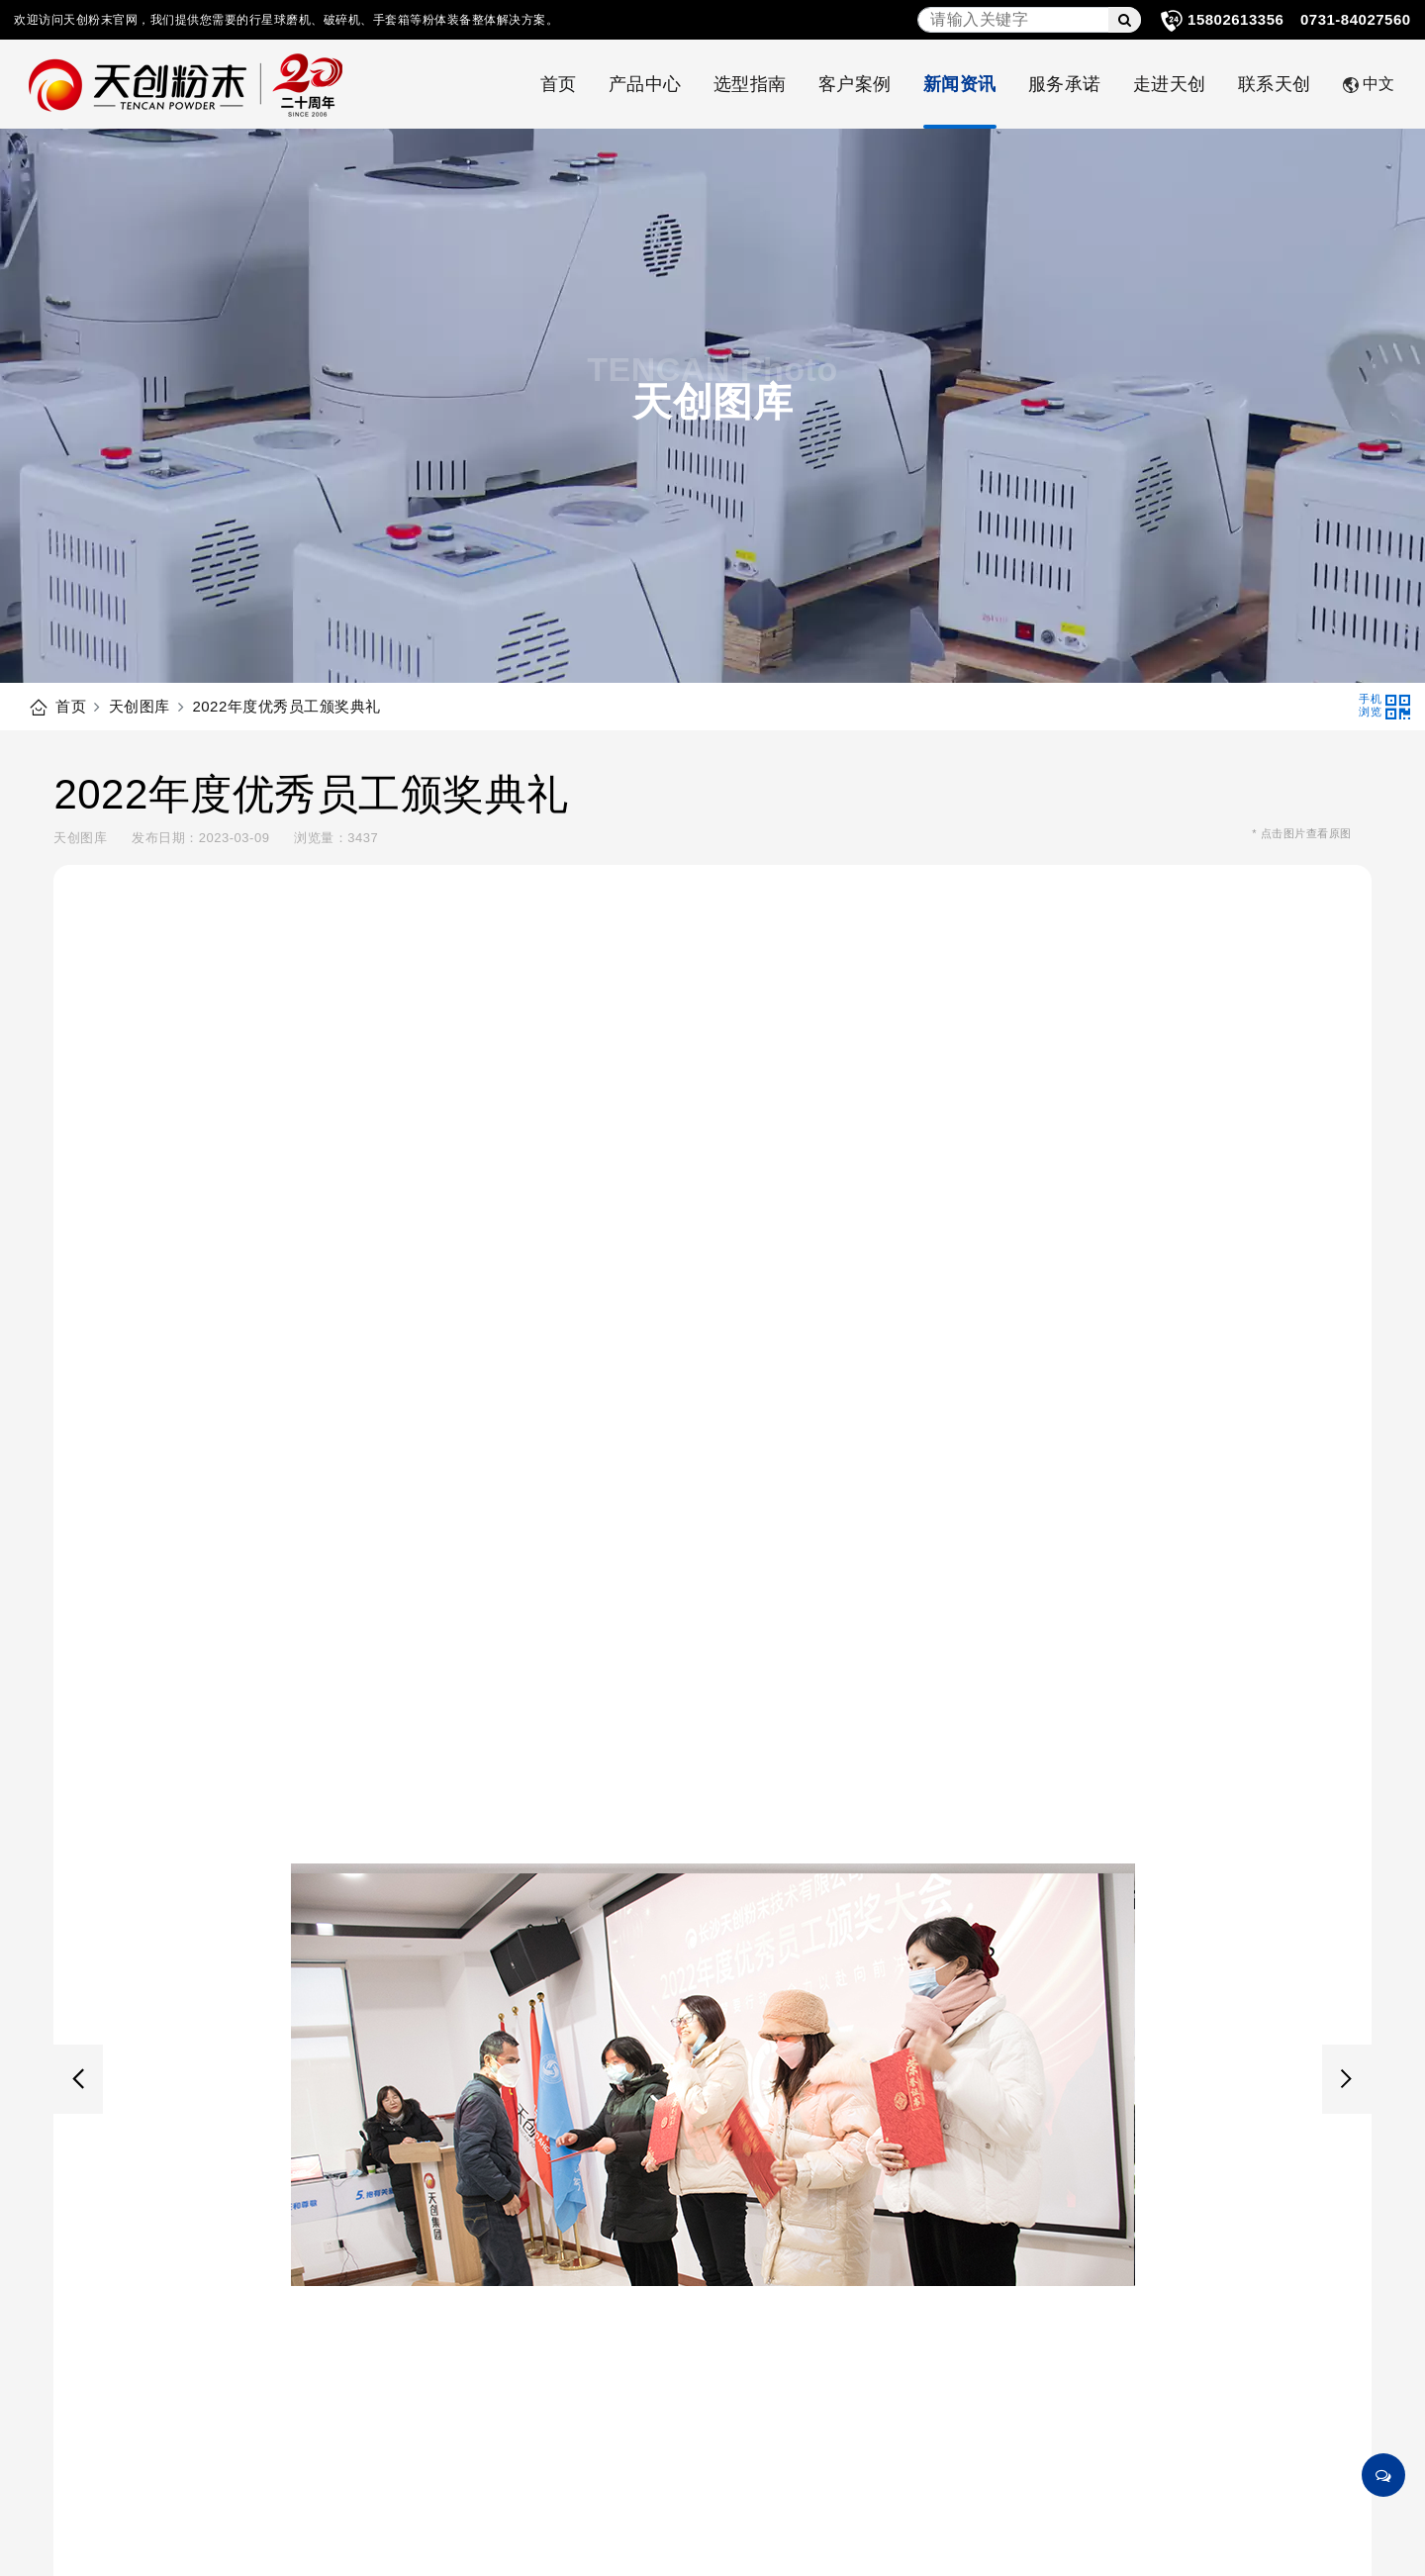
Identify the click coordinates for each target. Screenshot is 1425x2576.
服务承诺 (1064, 84)
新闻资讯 (960, 84)
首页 (558, 84)
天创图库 (139, 706)
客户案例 (855, 84)
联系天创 (1274, 84)
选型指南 (750, 84)
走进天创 (1169, 84)
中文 (1369, 84)
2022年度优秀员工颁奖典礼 (286, 706)
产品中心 (645, 84)
